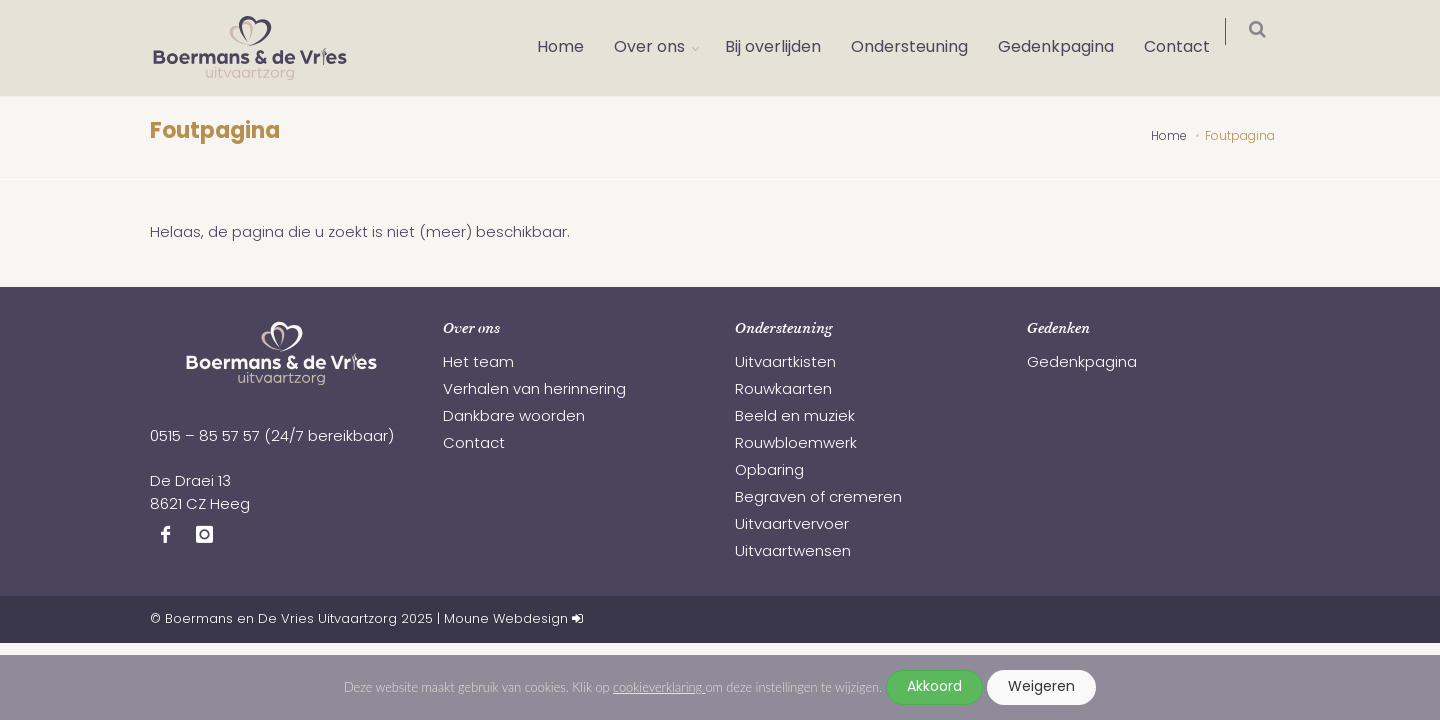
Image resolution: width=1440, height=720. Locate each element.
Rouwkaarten (783, 390)
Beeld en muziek (795, 417)
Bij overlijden (786, 48)
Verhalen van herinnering (534, 390)
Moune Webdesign (506, 619)
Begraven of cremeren (818, 498)
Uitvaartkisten (785, 363)
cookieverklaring (659, 687)
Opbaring (769, 471)
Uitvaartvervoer (792, 525)
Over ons (662, 48)
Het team (478, 363)
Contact (1190, 48)
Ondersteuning (922, 48)
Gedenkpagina (1069, 48)
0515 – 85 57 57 (205, 437)
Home (573, 48)
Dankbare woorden (514, 417)
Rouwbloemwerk (796, 444)
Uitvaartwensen (793, 552)
